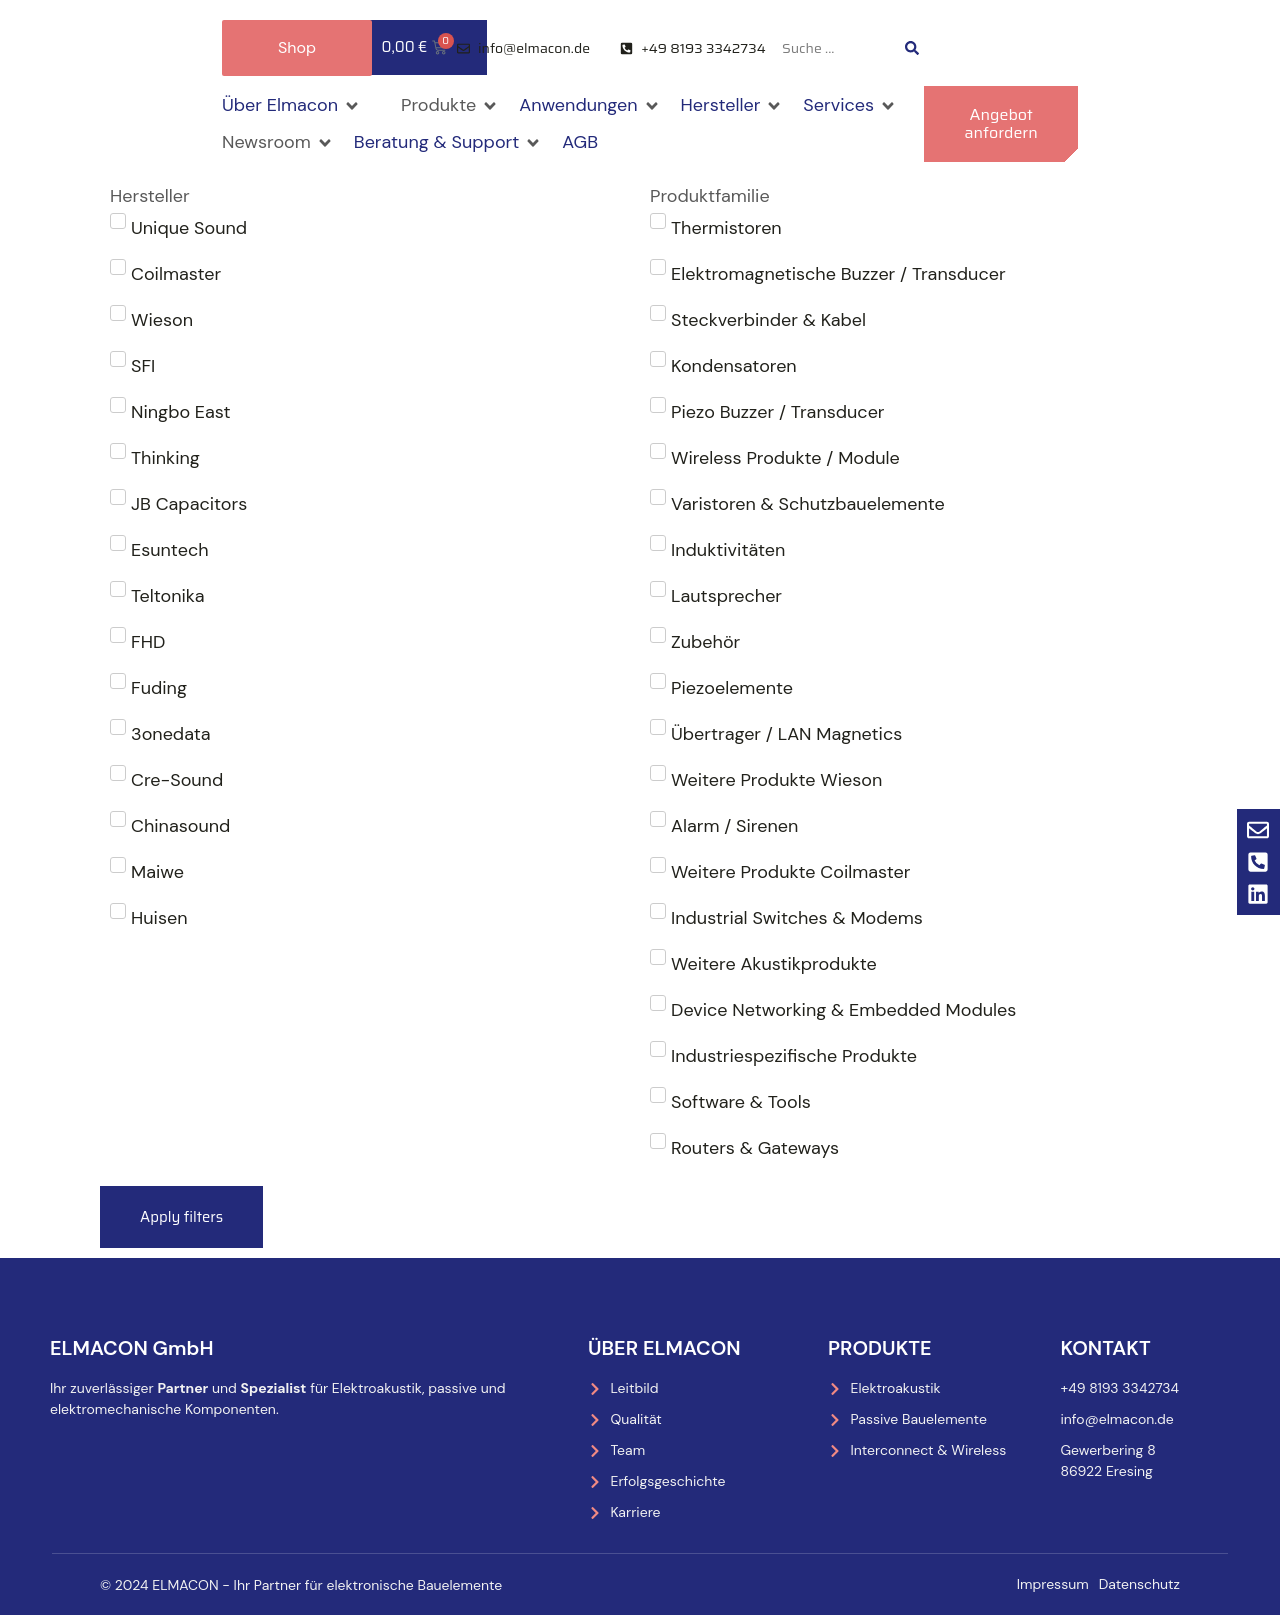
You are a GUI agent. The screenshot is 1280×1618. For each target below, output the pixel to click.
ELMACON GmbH (132, 1350)
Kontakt (1105, 1350)
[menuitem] (999, 48)
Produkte (880, 1350)
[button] (291, 105)
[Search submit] (912, 48)
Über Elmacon (664, 1350)
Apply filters (185, 1217)
